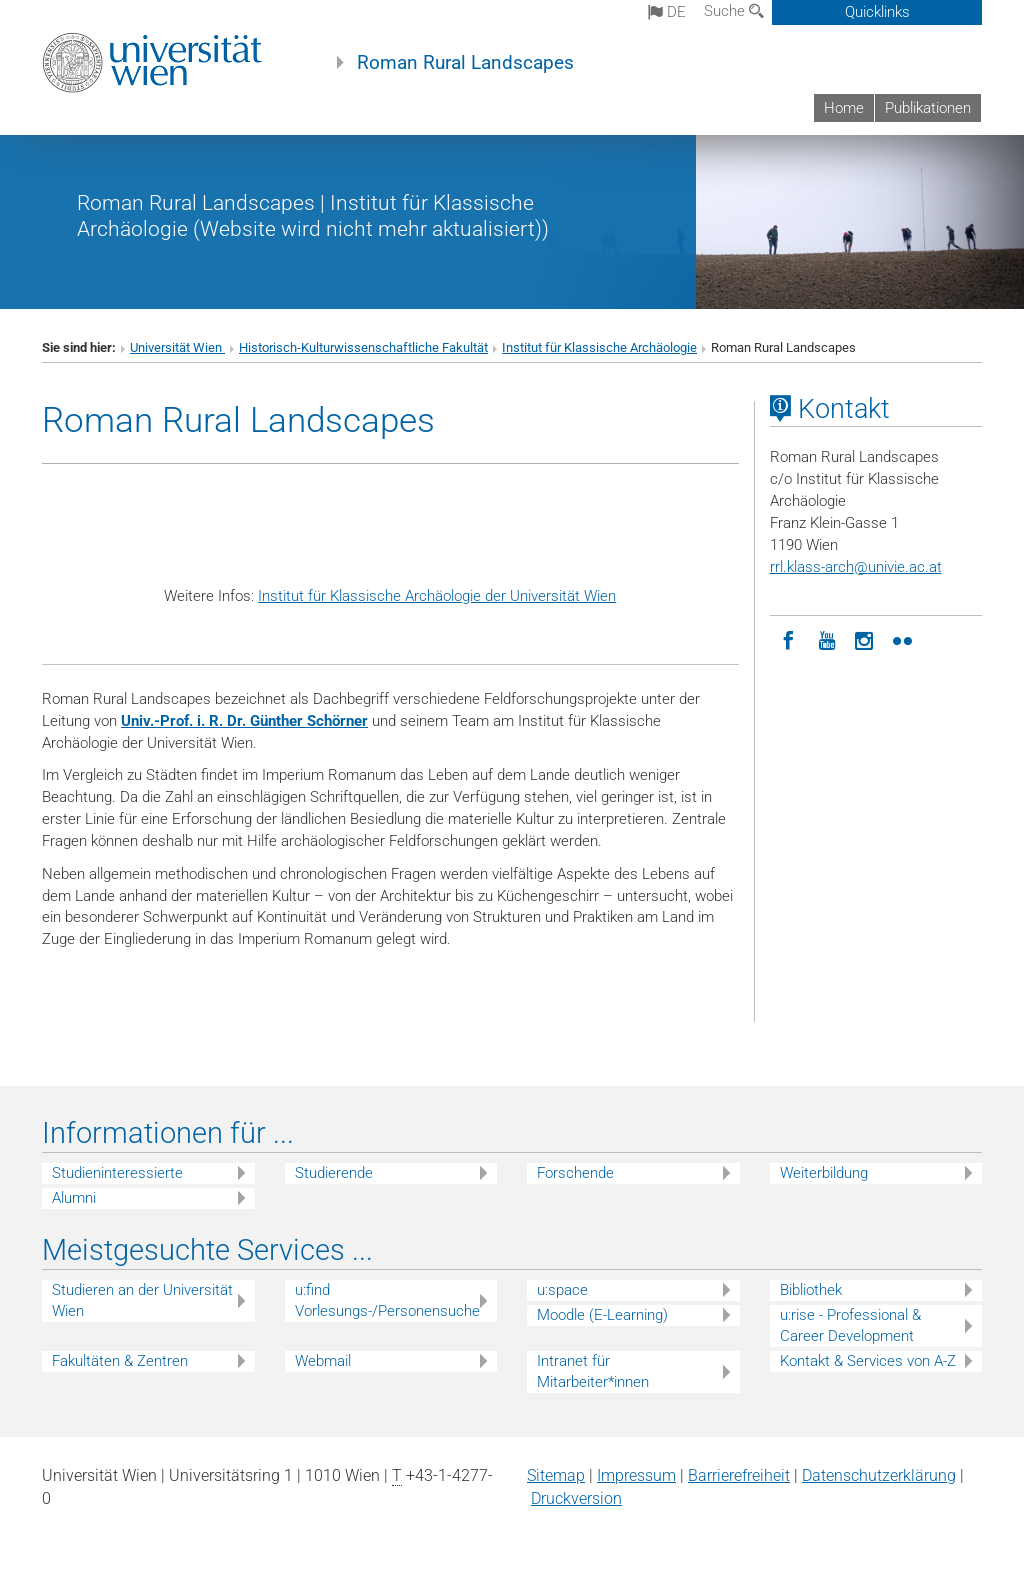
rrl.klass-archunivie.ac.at (856, 567)
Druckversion (576, 1498)
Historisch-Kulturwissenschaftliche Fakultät (363, 347)
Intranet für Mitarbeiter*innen (593, 1371)
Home (844, 108)
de (667, 12)
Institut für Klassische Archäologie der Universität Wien (437, 596)
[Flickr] (903, 639)
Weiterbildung (824, 1173)
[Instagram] (865, 639)
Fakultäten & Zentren (120, 1361)
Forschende (575, 1173)
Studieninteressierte (117, 1173)
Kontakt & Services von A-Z (868, 1361)
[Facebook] (789, 639)
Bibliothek (811, 1290)
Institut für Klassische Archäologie (599, 347)
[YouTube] (827, 639)
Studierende (334, 1173)
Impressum (636, 1475)
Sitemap (556, 1475)
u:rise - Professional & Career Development (850, 1325)
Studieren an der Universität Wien (142, 1300)
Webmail (323, 1361)
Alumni (74, 1198)
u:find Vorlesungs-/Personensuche (387, 1300)
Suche (734, 11)
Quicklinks (877, 12)
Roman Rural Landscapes (465, 63)
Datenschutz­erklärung (879, 1475)
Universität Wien (177, 347)
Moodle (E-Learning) (602, 1315)
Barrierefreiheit (739, 1475)
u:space (562, 1290)
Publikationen (928, 108)
